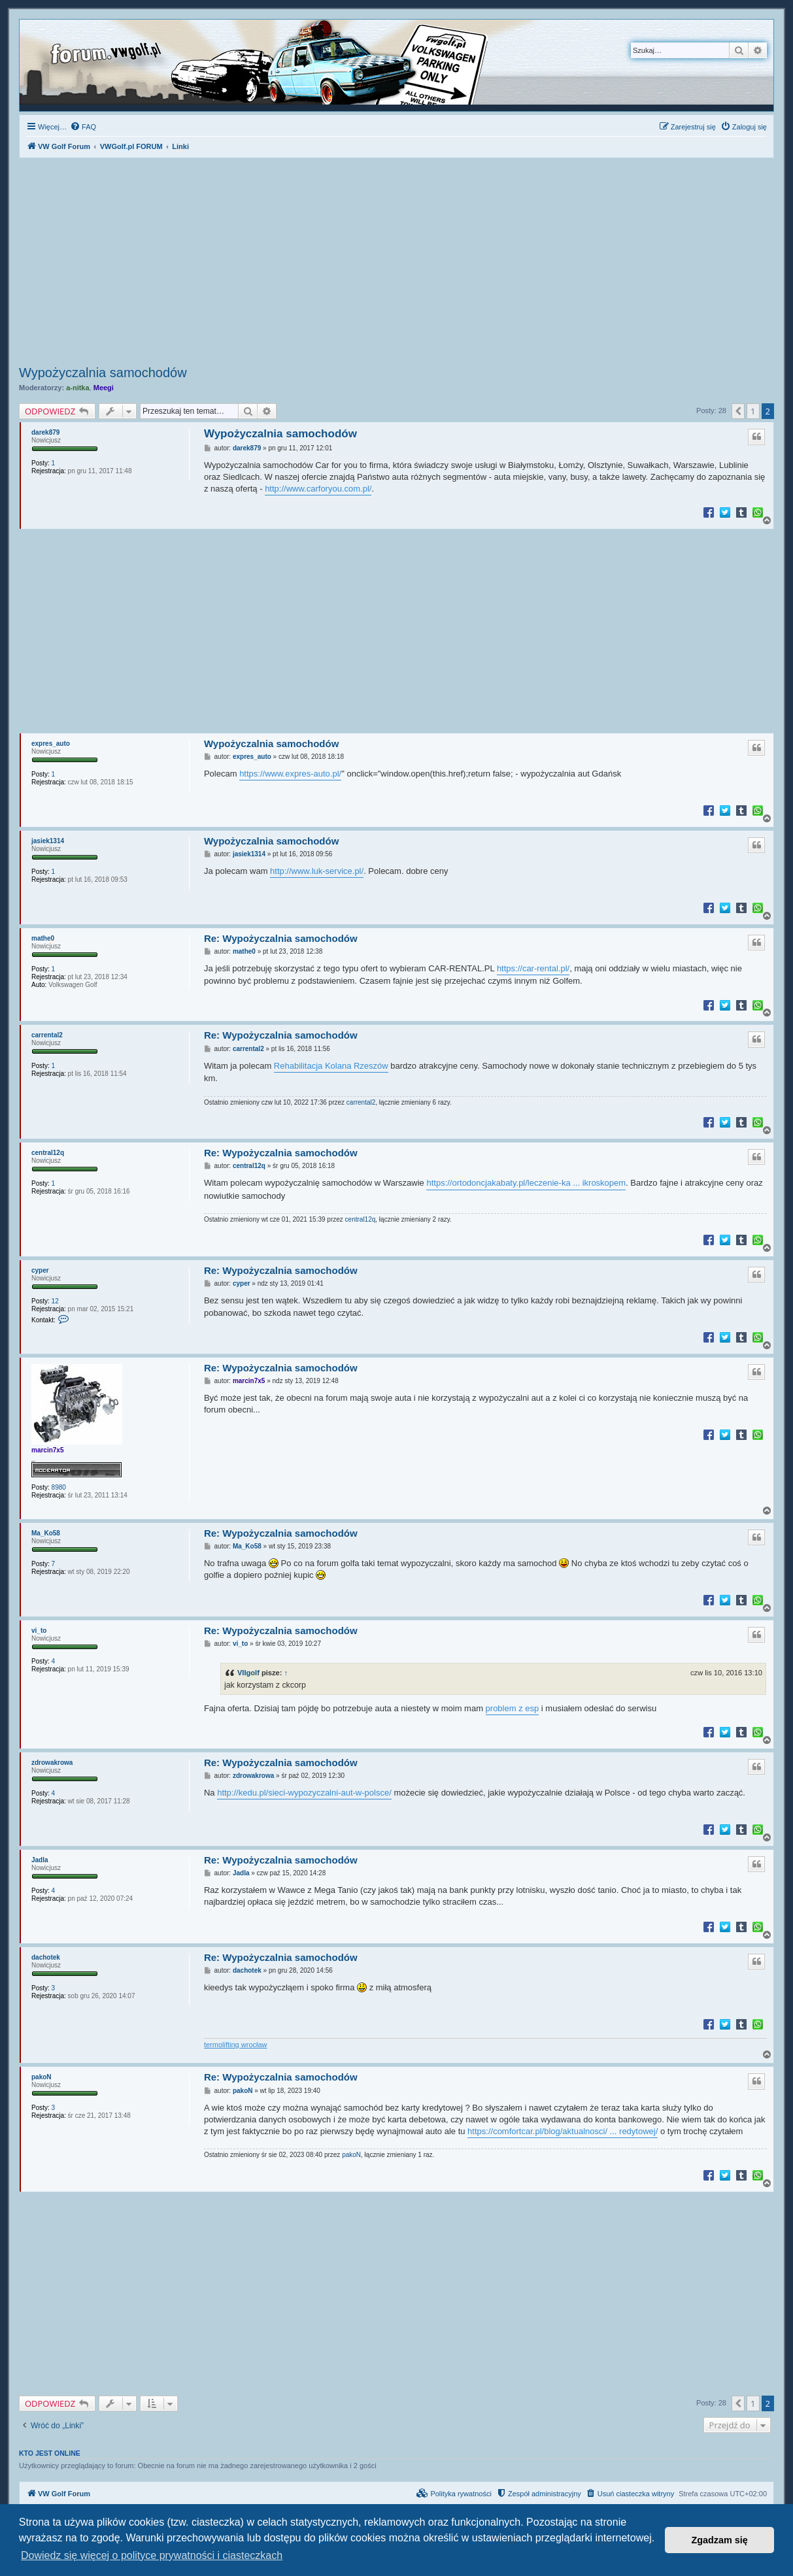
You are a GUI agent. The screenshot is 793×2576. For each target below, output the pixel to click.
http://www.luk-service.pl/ (316, 871)
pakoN (41, 2077)
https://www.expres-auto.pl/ (290, 773)
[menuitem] (83, 127)
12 (55, 1301)
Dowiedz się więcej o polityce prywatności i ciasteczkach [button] (151, 2555)
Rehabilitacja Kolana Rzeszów (331, 1066)
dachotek (45, 1957)
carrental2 (47, 1035)
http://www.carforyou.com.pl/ (318, 488)
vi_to (38, 1630)
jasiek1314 (47, 841)
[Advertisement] (396, 263)
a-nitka (77, 388)
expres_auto (50, 743)
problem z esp (512, 1708)
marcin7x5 (47, 1450)
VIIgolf (248, 1673)
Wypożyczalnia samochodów (103, 372)
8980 (59, 1487)
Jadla (39, 1860)
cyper (40, 1270)
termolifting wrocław (235, 2045)
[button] (738, 411)
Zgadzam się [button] (720, 2540)
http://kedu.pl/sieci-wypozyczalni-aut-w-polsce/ (304, 1793)
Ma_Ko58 (45, 1533)
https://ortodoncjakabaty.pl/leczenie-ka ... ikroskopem (526, 1183)
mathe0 (42, 938)
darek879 (45, 432)
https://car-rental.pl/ (533, 968)
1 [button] (753, 411)
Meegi (103, 388)
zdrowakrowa (52, 1762)
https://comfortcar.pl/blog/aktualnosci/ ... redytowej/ (562, 2131)
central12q (47, 1152)
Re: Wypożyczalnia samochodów (281, 938)
